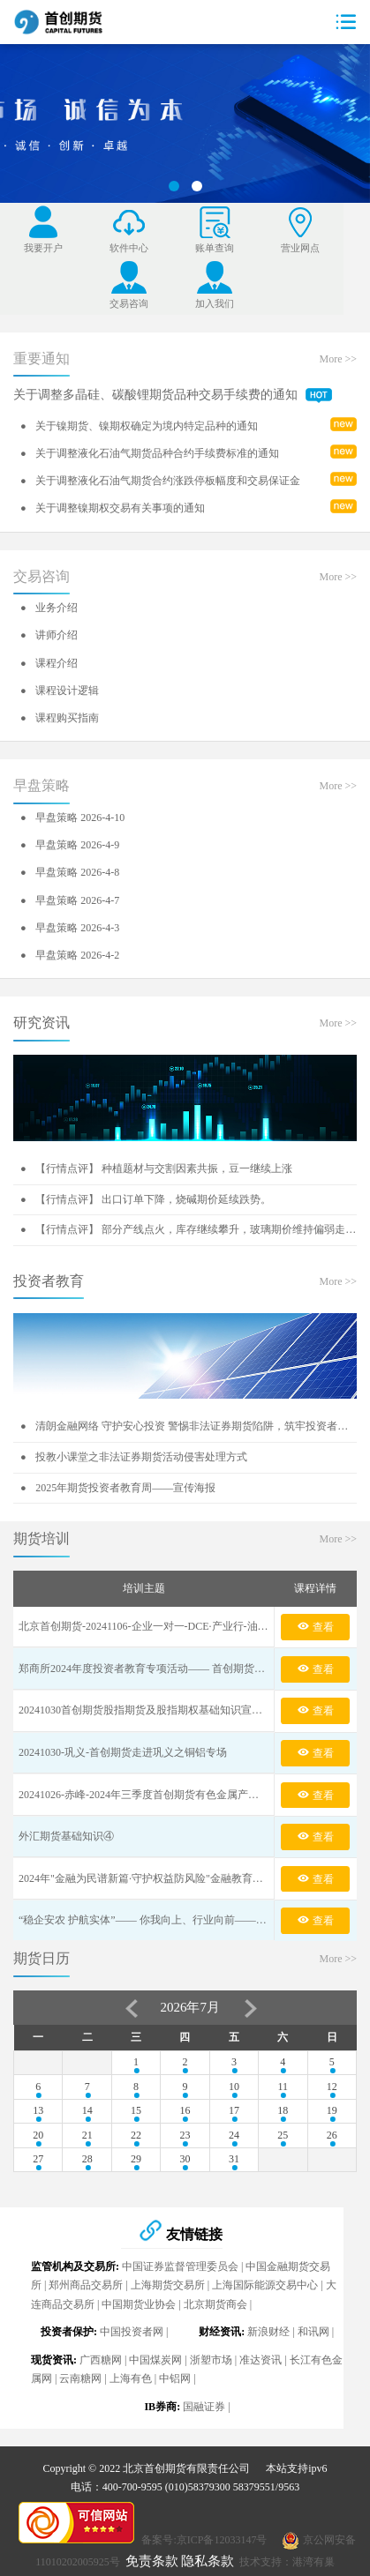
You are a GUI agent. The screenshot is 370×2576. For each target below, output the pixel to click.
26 (332, 2135)
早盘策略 (41, 785)
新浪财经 (268, 2332)
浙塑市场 (211, 2360)
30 (184, 2159)
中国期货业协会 (139, 2304)
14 (87, 2110)
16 (184, 2110)
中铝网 (175, 2378)
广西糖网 (100, 2360)
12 (332, 2086)
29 (136, 2159)
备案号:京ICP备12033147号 (204, 2540)
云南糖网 (80, 2378)
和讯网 (313, 2332)
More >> (338, 359)
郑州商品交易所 (86, 2285)
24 (234, 2135)
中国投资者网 (131, 2332)
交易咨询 (41, 576)
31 (234, 2159)
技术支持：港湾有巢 (287, 2562)
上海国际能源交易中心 (265, 2285)
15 (136, 2110)
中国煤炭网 (155, 2360)
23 (184, 2135)
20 (38, 2135)
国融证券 (204, 2407)
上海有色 (130, 2378)
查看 (315, 1626)
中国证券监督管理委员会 (180, 2266)
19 (332, 2110)
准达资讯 (260, 2360)
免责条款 (151, 2561)
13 (38, 2110)
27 (38, 2159)
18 (282, 2110)
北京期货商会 (215, 2304)
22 (136, 2135)
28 (87, 2159)
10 (234, 2086)
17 (234, 2110)
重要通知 (41, 358)
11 (283, 2086)
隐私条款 (207, 2561)
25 (282, 2135)
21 (87, 2135)
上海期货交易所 (168, 2285)
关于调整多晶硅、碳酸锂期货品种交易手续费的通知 (172, 395)
